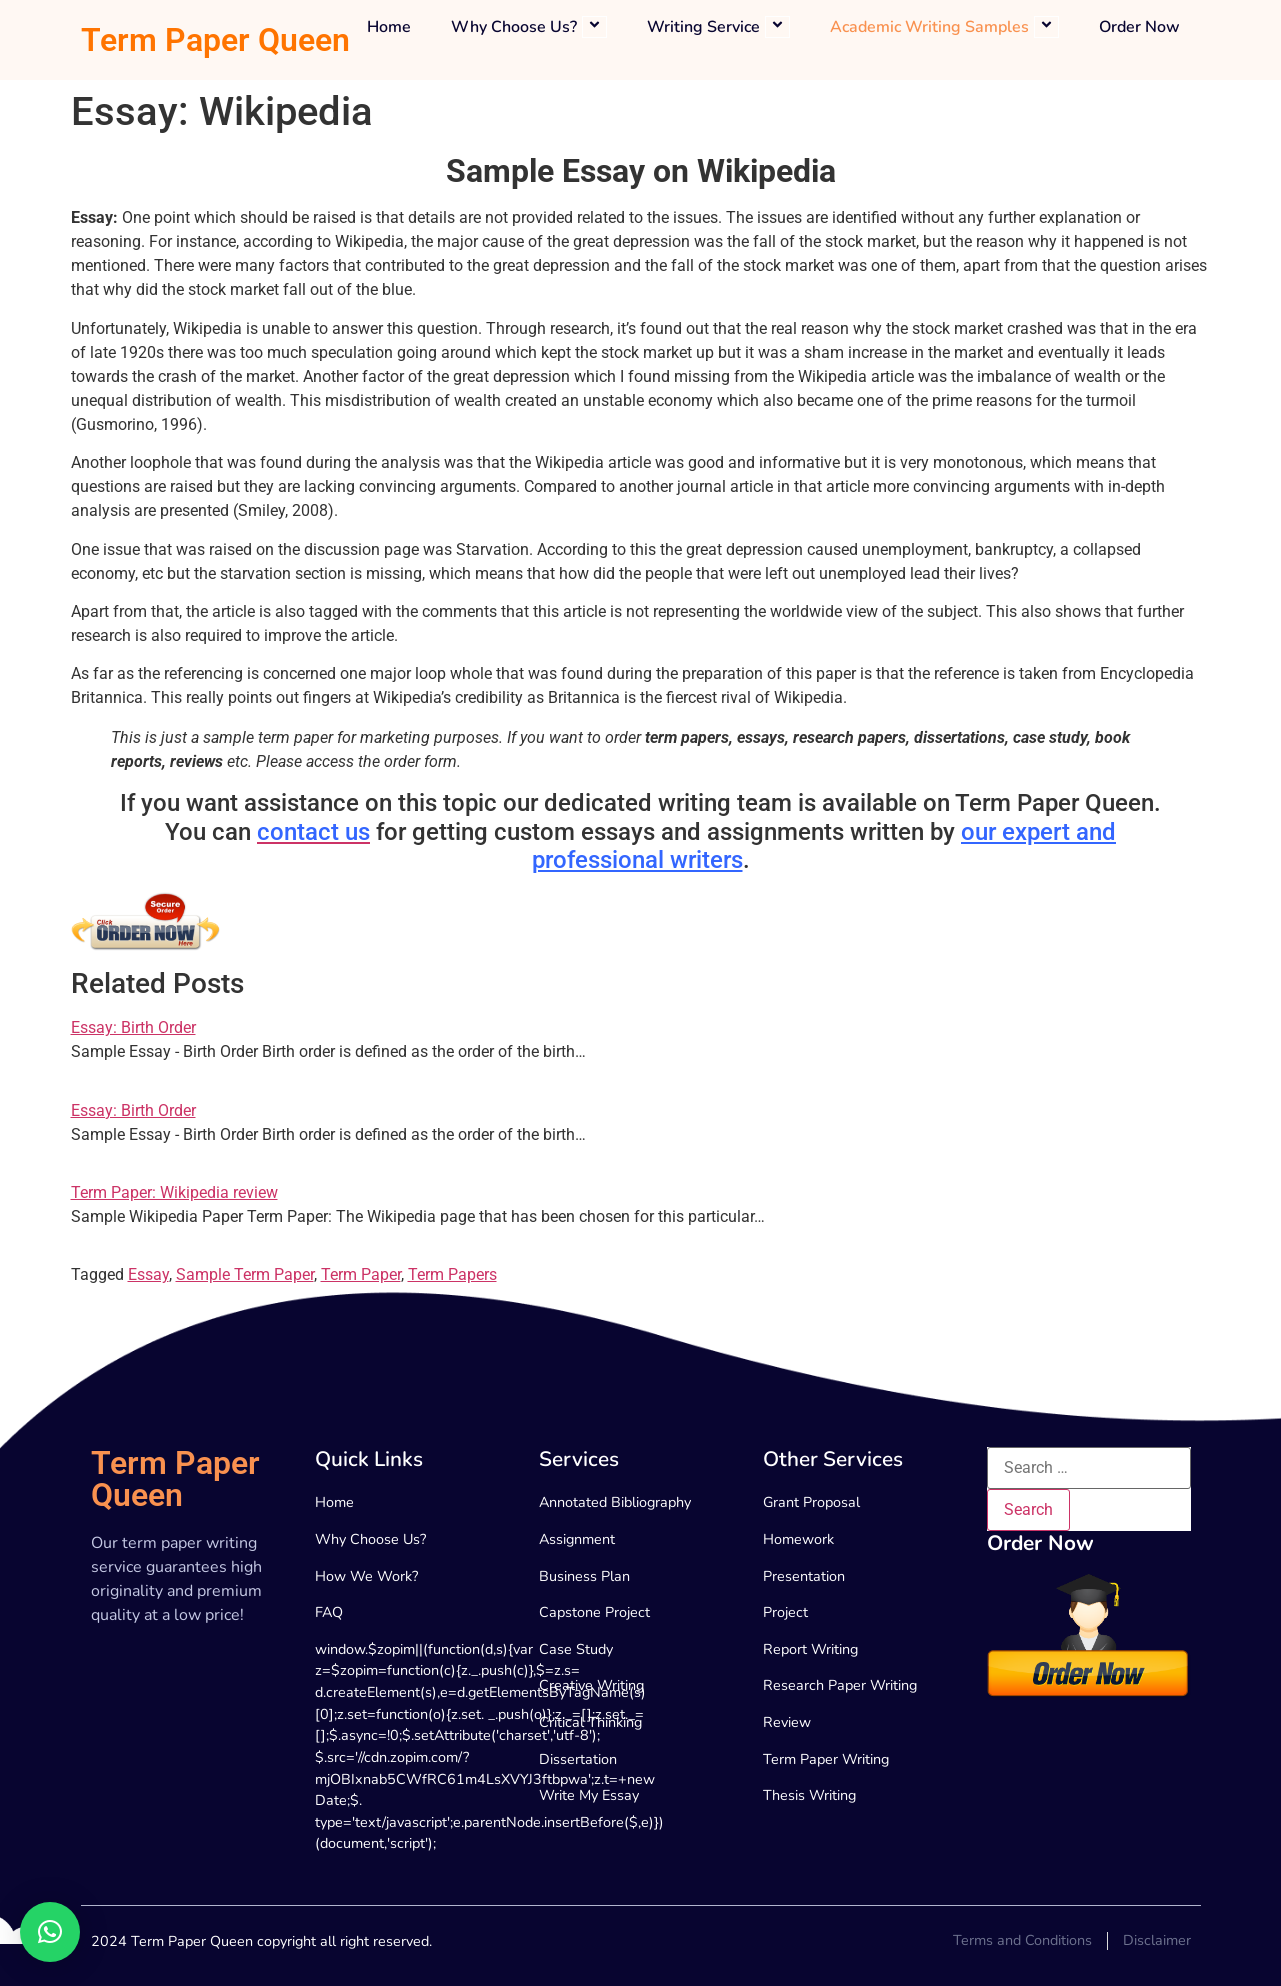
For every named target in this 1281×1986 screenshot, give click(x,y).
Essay (148, 1274)
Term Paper (361, 1274)
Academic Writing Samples (944, 27)
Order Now (1139, 27)
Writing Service (718, 27)
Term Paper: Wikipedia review (174, 1192)
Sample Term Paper (245, 1274)
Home (389, 27)
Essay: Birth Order (133, 1027)
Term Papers (452, 1274)
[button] (50, 1932)
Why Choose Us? (529, 27)
